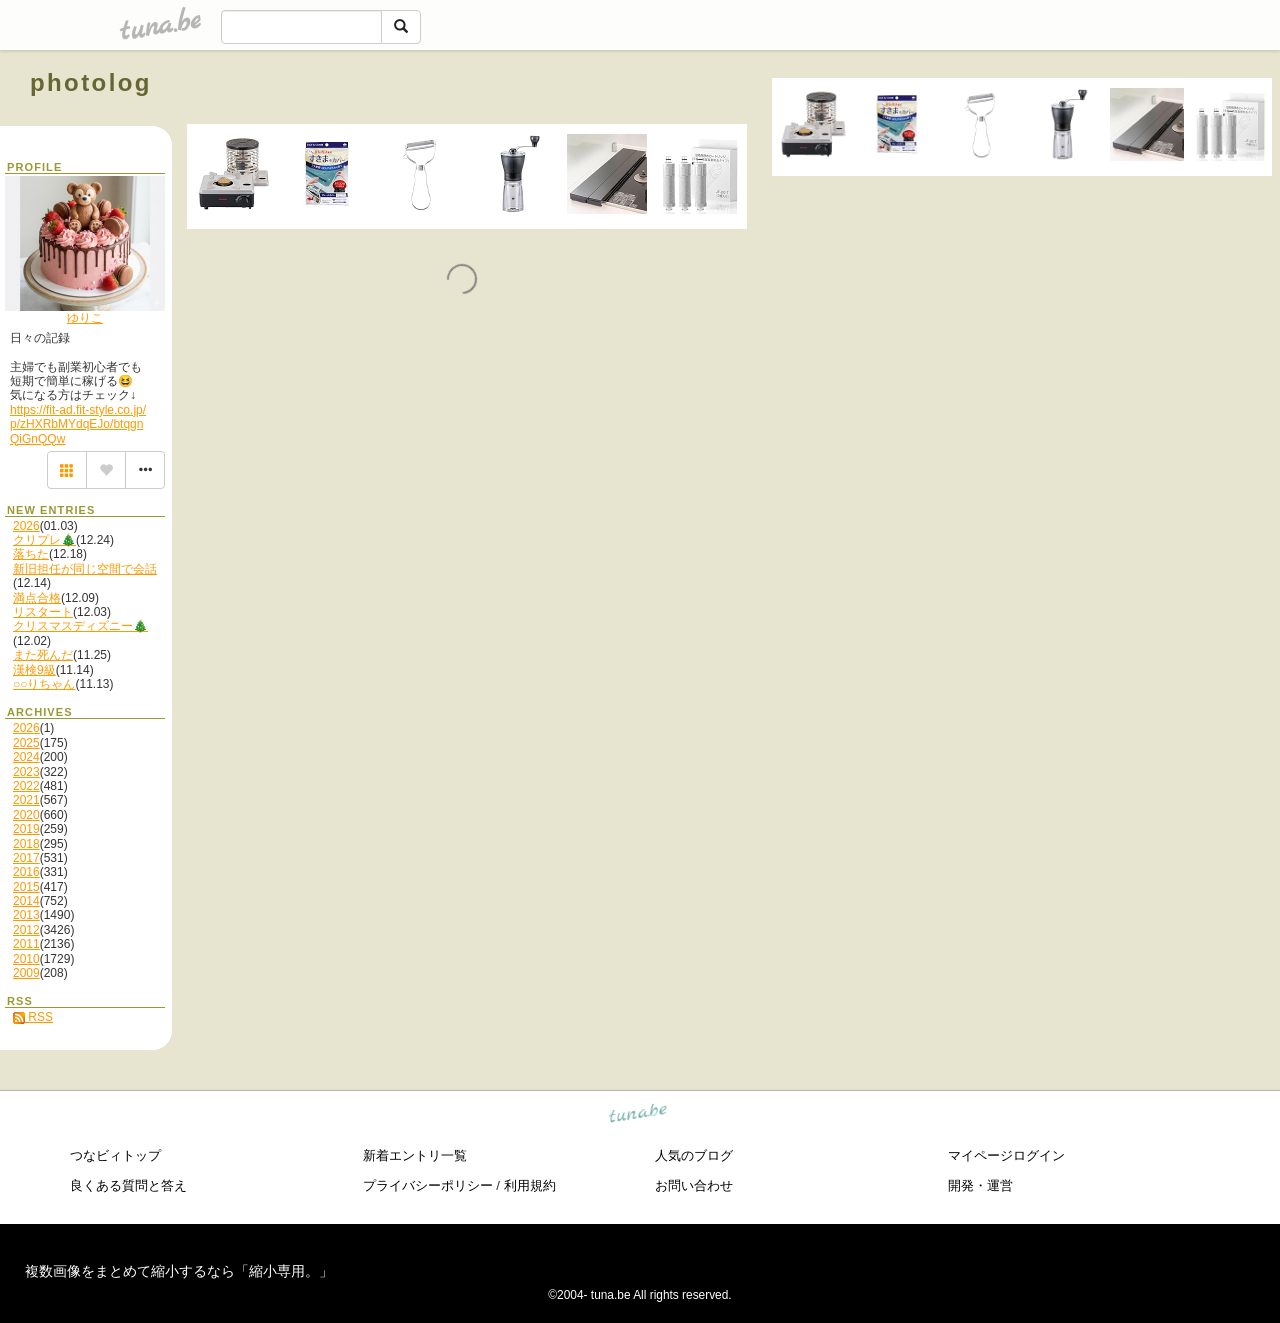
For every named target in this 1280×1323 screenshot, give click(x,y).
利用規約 (530, 1185)
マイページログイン (1006, 1155)
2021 (26, 800)
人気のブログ (694, 1155)
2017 (26, 858)
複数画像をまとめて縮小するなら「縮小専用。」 (179, 1271)
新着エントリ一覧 (415, 1155)
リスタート (43, 612)
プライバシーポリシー (428, 1185)
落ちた (31, 554)
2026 (26, 526)
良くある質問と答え (128, 1185)
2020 (26, 815)
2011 (26, 944)
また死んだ (43, 655)
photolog (91, 82)
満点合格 (37, 598)
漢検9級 (34, 670)
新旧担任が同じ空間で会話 (85, 569)
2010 (26, 959)
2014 (26, 901)
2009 (26, 973)
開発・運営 (980, 1185)
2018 (26, 844)
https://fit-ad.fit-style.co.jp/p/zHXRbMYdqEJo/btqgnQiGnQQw (78, 424)
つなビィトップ (115, 1155)
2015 (26, 887)
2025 (26, 743)
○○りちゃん (44, 684)
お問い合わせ (694, 1185)
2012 (26, 930)
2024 (26, 757)
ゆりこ (85, 318)
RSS (33, 1017)
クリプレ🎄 (44, 540)
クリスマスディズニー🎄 (80, 626)
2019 (26, 829)
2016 (26, 872)
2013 (26, 915)
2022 (26, 786)
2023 (26, 772)
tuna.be (638, 1115)
